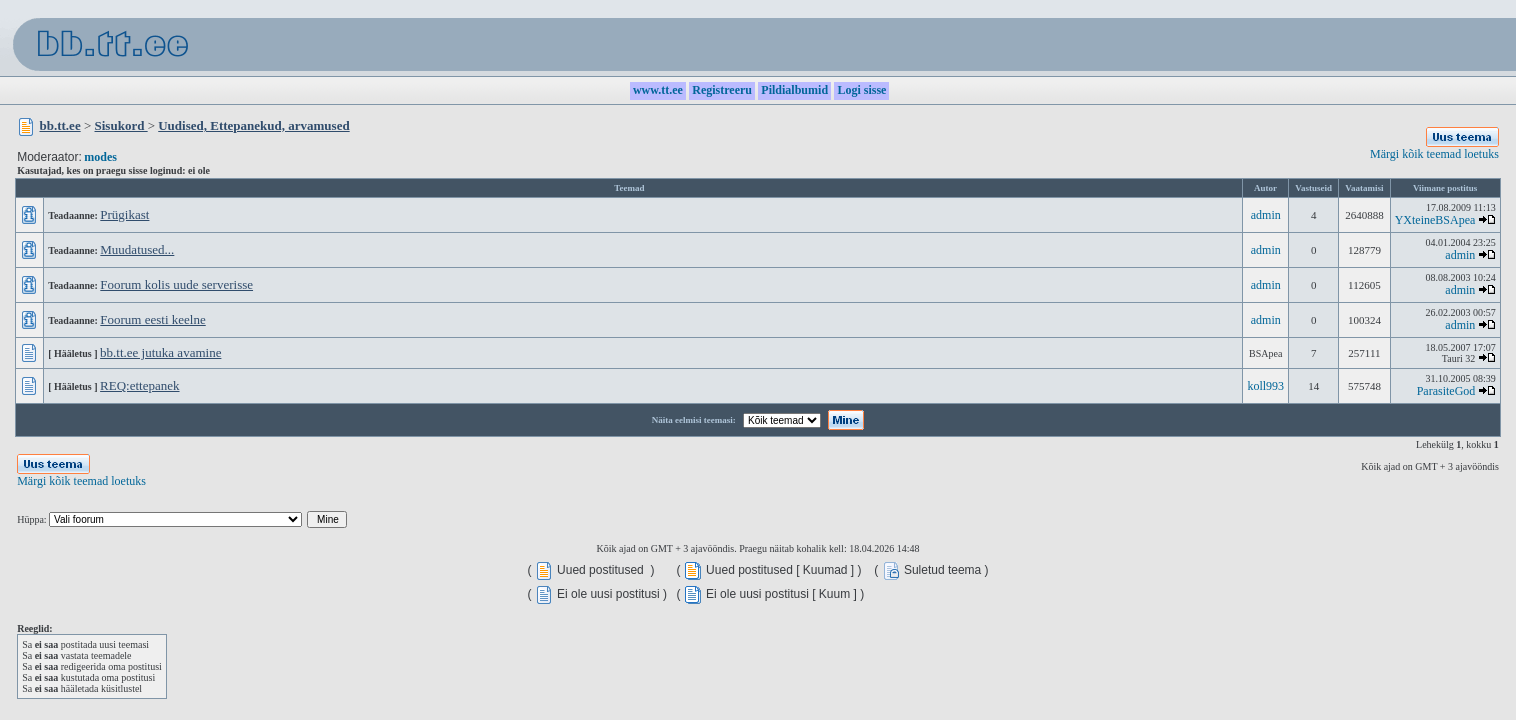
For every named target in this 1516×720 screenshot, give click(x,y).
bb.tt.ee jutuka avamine (160, 352)
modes (100, 157)
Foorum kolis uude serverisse (176, 284)
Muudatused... (137, 249)
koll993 (1265, 386)
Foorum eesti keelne (152, 319)
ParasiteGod (1446, 391)
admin (1266, 215)
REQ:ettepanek (139, 385)
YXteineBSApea (1435, 220)
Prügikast (124, 214)
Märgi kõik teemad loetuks (1434, 154)
